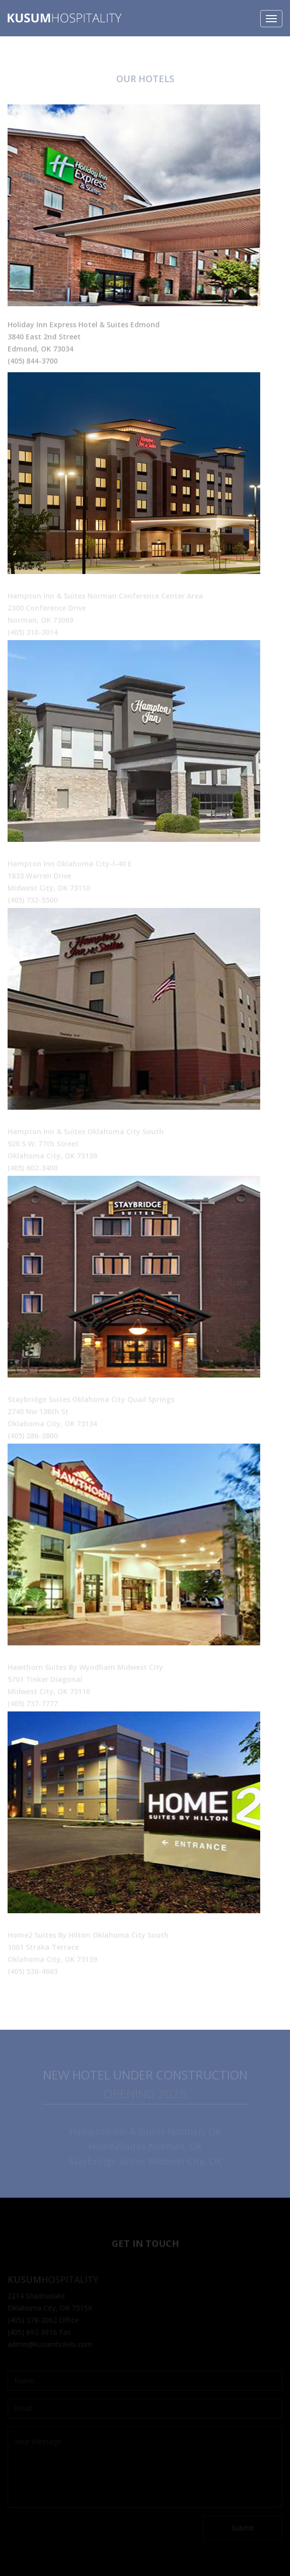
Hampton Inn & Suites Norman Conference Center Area (105, 596)
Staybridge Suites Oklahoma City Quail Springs (91, 1400)
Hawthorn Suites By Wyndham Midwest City (85, 1668)
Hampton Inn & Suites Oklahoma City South (86, 1132)
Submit (242, 2528)
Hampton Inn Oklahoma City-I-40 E (70, 864)
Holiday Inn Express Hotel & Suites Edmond (84, 325)
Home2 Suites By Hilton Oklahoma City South (88, 1935)
